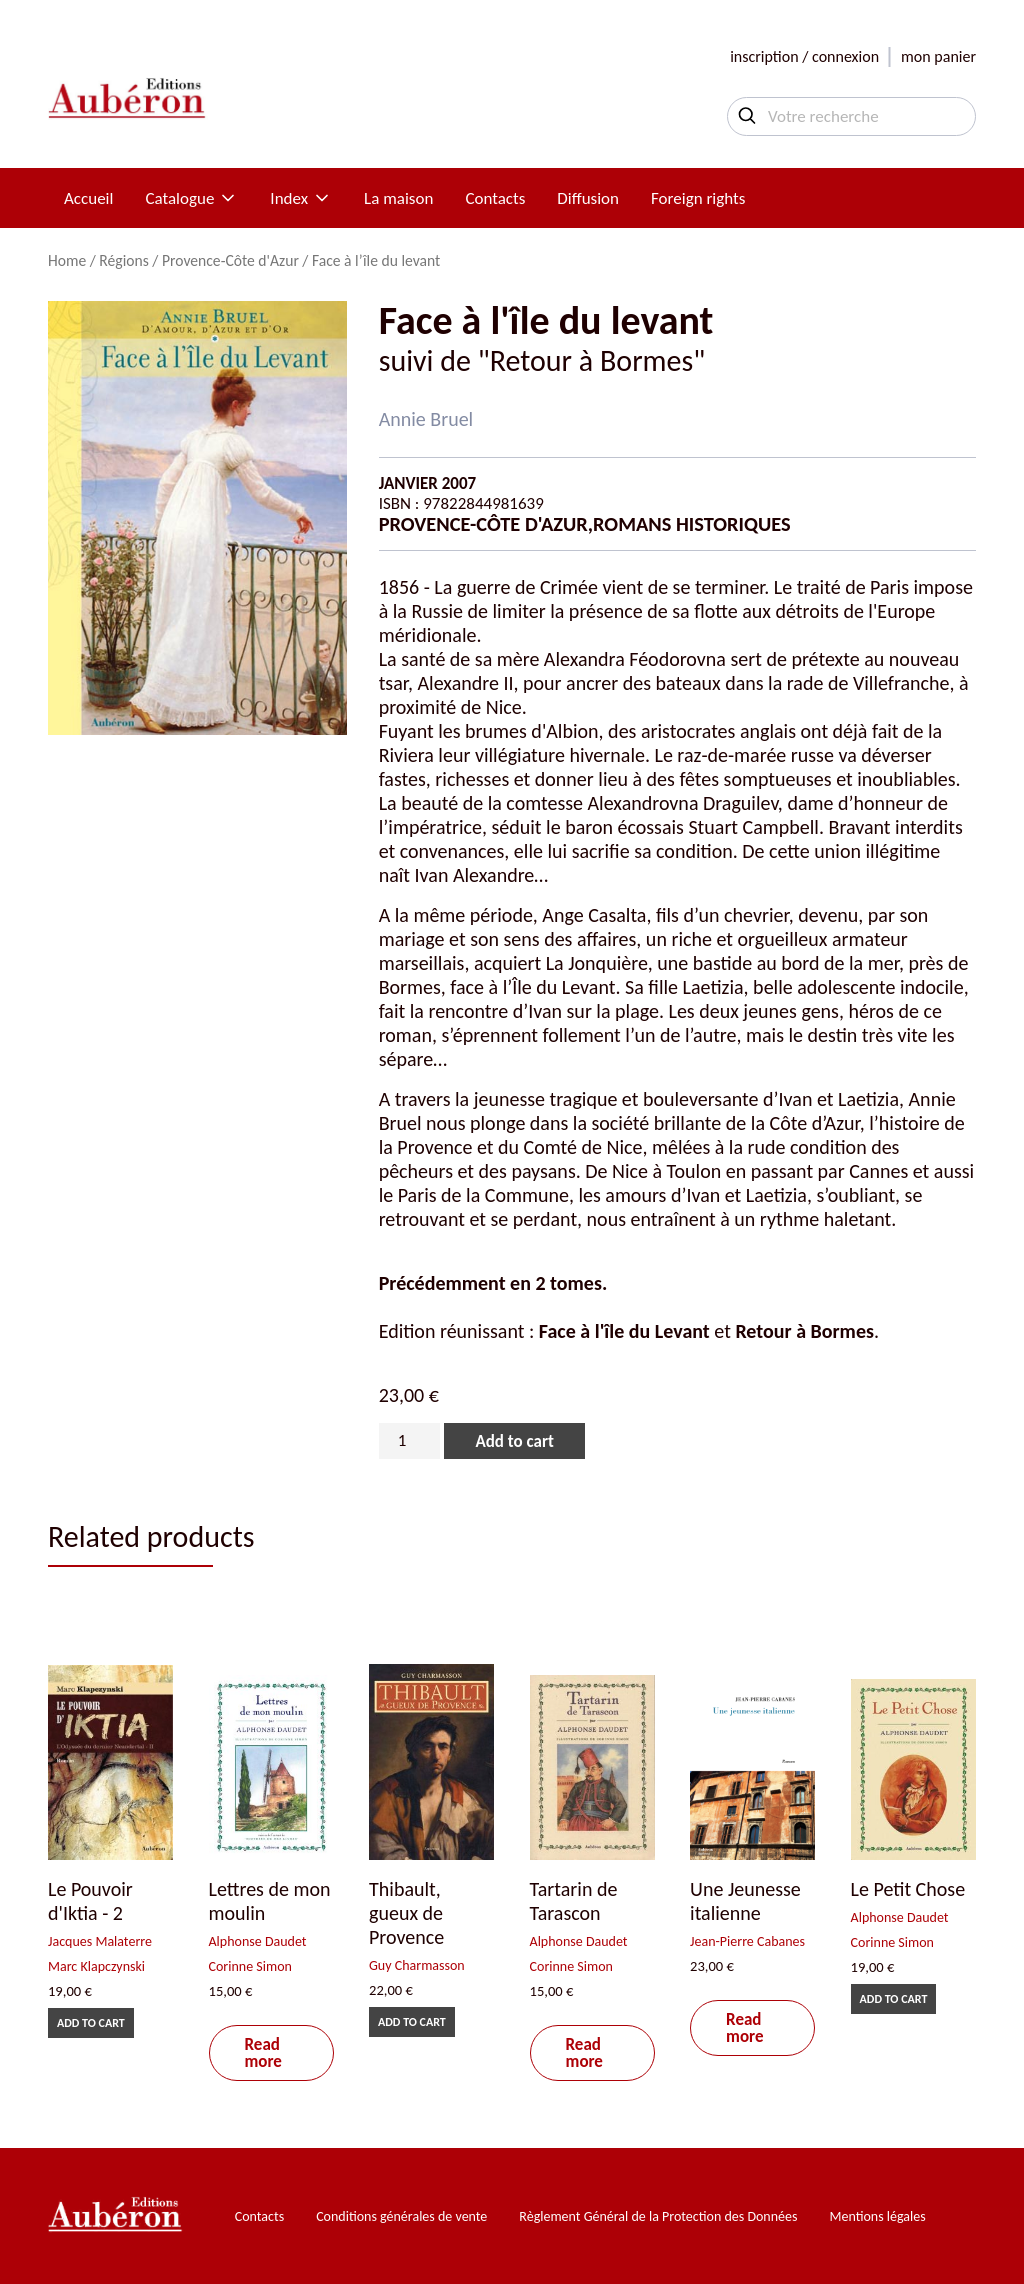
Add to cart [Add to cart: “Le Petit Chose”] (894, 1999)
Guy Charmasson (417, 1965)
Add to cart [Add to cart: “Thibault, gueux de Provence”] (412, 2022)
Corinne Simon (250, 1966)
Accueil (88, 198)
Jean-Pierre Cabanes (747, 1941)
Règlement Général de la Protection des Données (658, 2216)
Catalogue (191, 198)
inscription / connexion (804, 56)
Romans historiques (692, 524)
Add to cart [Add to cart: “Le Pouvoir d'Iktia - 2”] (91, 2023)
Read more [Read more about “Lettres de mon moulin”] (263, 2053)
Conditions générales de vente (401, 2216)
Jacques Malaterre (100, 1941)
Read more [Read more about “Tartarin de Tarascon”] (584, 2053)
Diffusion (588, 198)
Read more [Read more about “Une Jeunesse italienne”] (744, 2028)
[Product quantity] (410, 1441)
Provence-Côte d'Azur (230, 260)
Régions (123, 260)
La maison (398, 198)
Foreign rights (698, 198)
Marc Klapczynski (96, 1966)
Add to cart (514, 1441)
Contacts (495, 198)
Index (301, 198)
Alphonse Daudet (258, 1941)
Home (67, 260)
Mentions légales (878, 2216)
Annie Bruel (426, 419)
